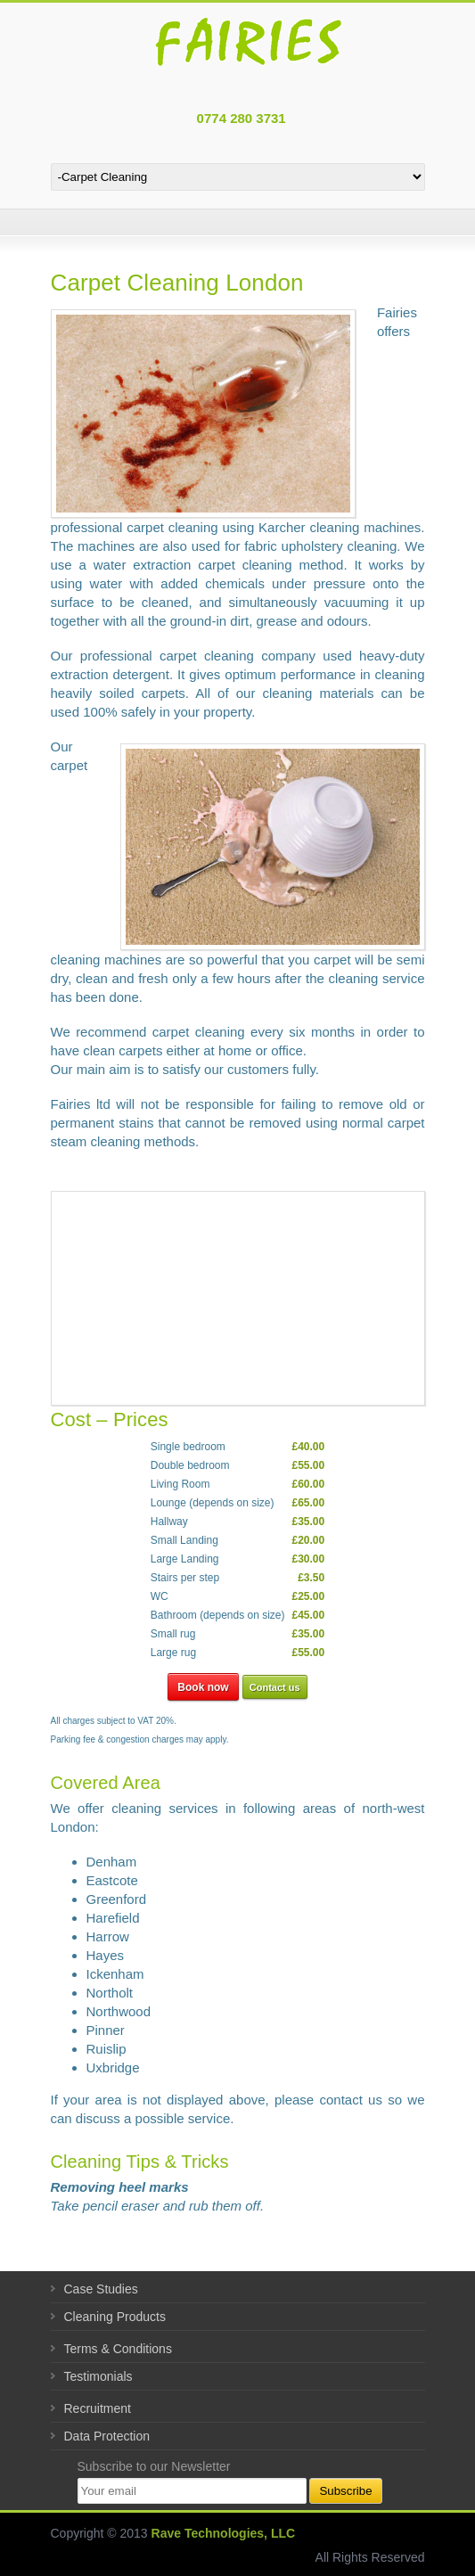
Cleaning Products (115, 2316)
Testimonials (98, 2376)
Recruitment (97, 2408)
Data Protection (107, 2436)
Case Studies (101, 2289)
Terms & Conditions (118, 2349)
